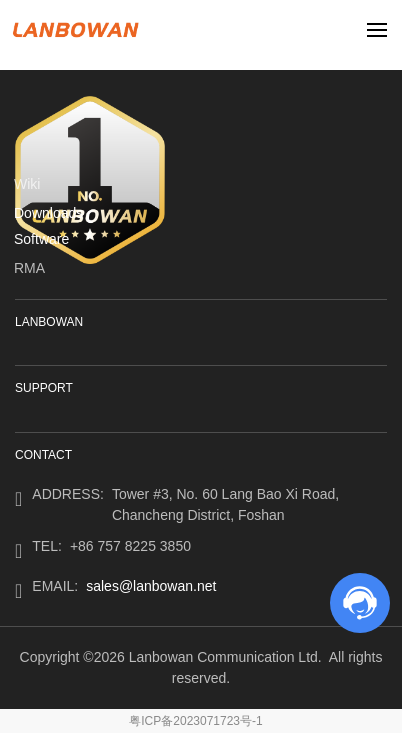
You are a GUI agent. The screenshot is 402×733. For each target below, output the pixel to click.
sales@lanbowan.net (151, 586)
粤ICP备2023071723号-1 (195, 721)
